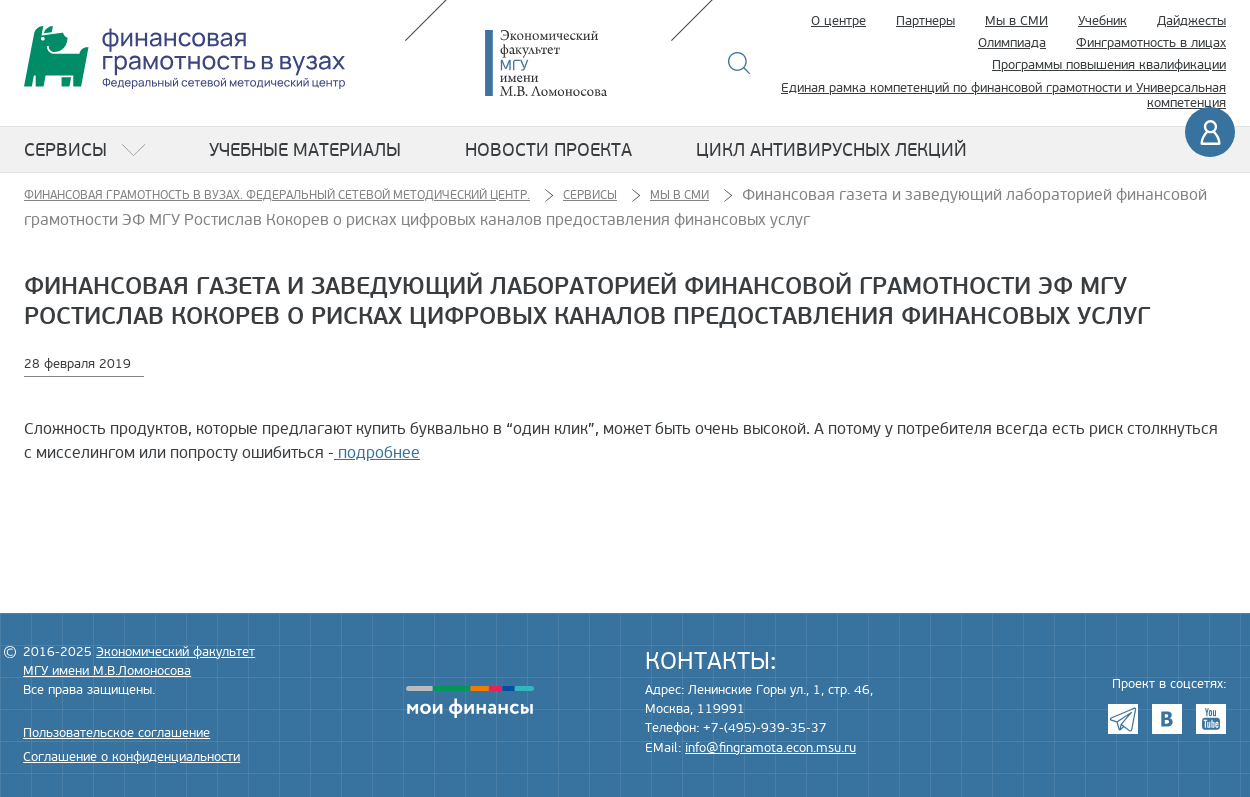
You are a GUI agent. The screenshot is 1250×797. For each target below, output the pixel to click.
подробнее (377, 453)
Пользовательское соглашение (116, 733)
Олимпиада (1012, 43)
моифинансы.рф (470, 702)
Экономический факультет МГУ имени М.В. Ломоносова (576, 63)
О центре (838, 21)
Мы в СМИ (1016, 21)
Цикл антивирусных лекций (831, 150)
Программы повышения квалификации (1109, 65)
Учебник (1102, 21)
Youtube (1211, 719)
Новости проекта (548, 150)
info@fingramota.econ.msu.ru (770, 748)
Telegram (1123, 719)
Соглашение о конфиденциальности (131, 757)
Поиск (739, 63)
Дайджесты (1191, 21)
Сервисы (65, 150)
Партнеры (925, 21)
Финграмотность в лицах (1151, 43)
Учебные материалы (305, 150)
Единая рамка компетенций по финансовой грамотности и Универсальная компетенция (1003, 96)
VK (1167, 719)
